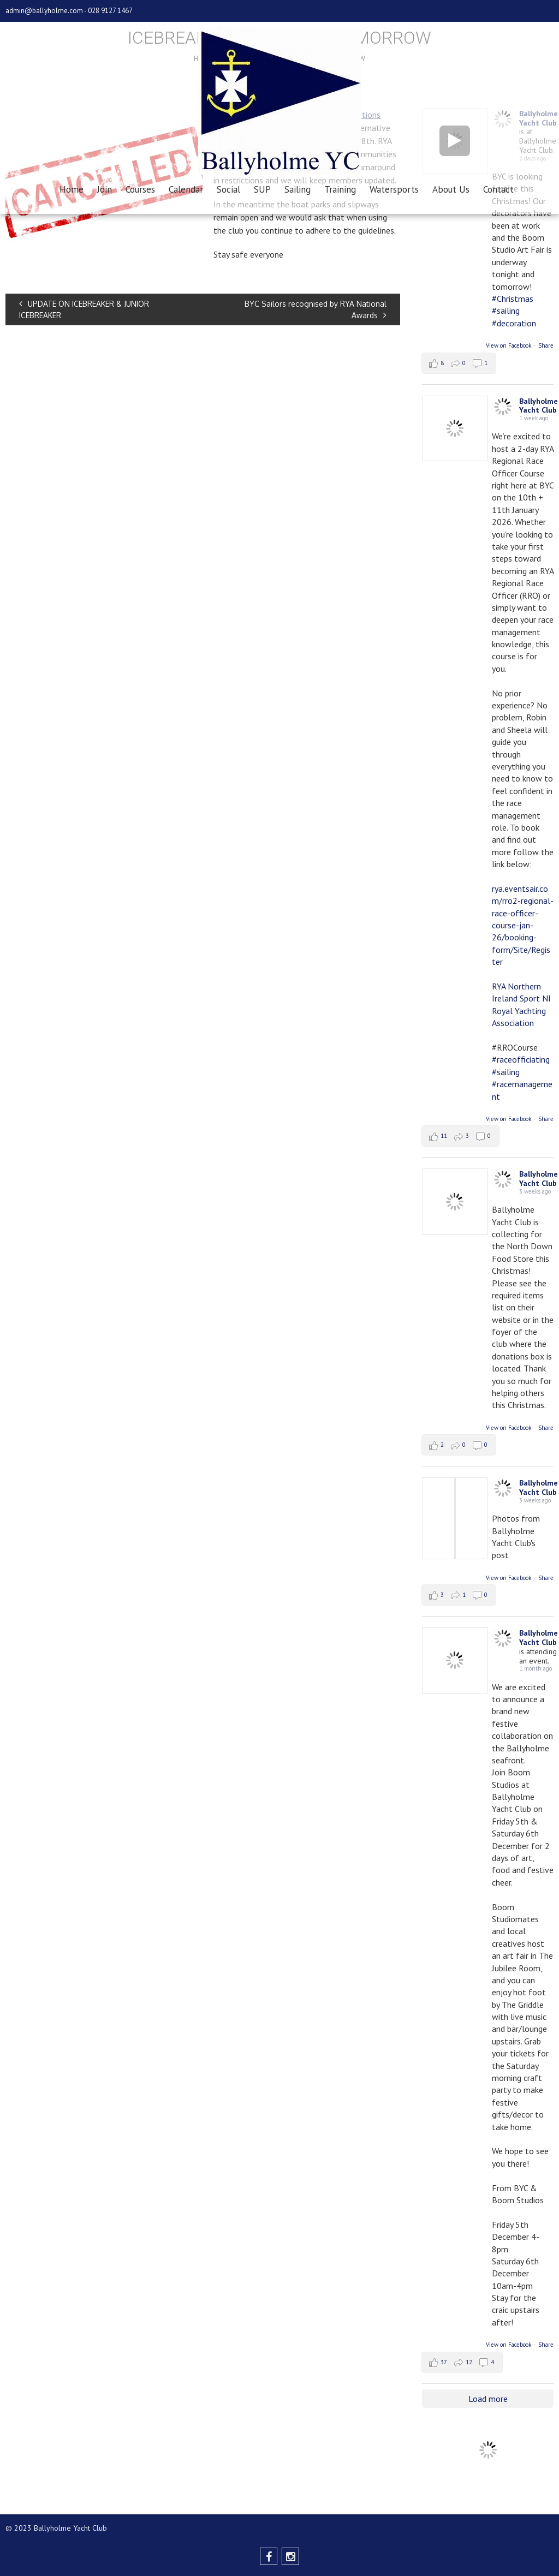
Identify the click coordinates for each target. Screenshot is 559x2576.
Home (72, 189)
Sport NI (535, 998)
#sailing (506, 310)
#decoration (514, 323)
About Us (450, 189)
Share (546, 345)
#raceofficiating (521, 1059)
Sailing (297, 189)
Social (228, 189)
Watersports (394, 189)
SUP (262, 189)
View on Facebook (508, 345)
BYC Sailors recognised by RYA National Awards (315, 309)
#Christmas (512, 298)
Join (104, 189)
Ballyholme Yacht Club (538, 405)
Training (340, 189)
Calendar (186, 189)
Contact (498, 189)
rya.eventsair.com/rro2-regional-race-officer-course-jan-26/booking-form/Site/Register (523, 925)
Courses (140, 189)
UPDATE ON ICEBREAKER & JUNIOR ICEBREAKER (84, 309)
